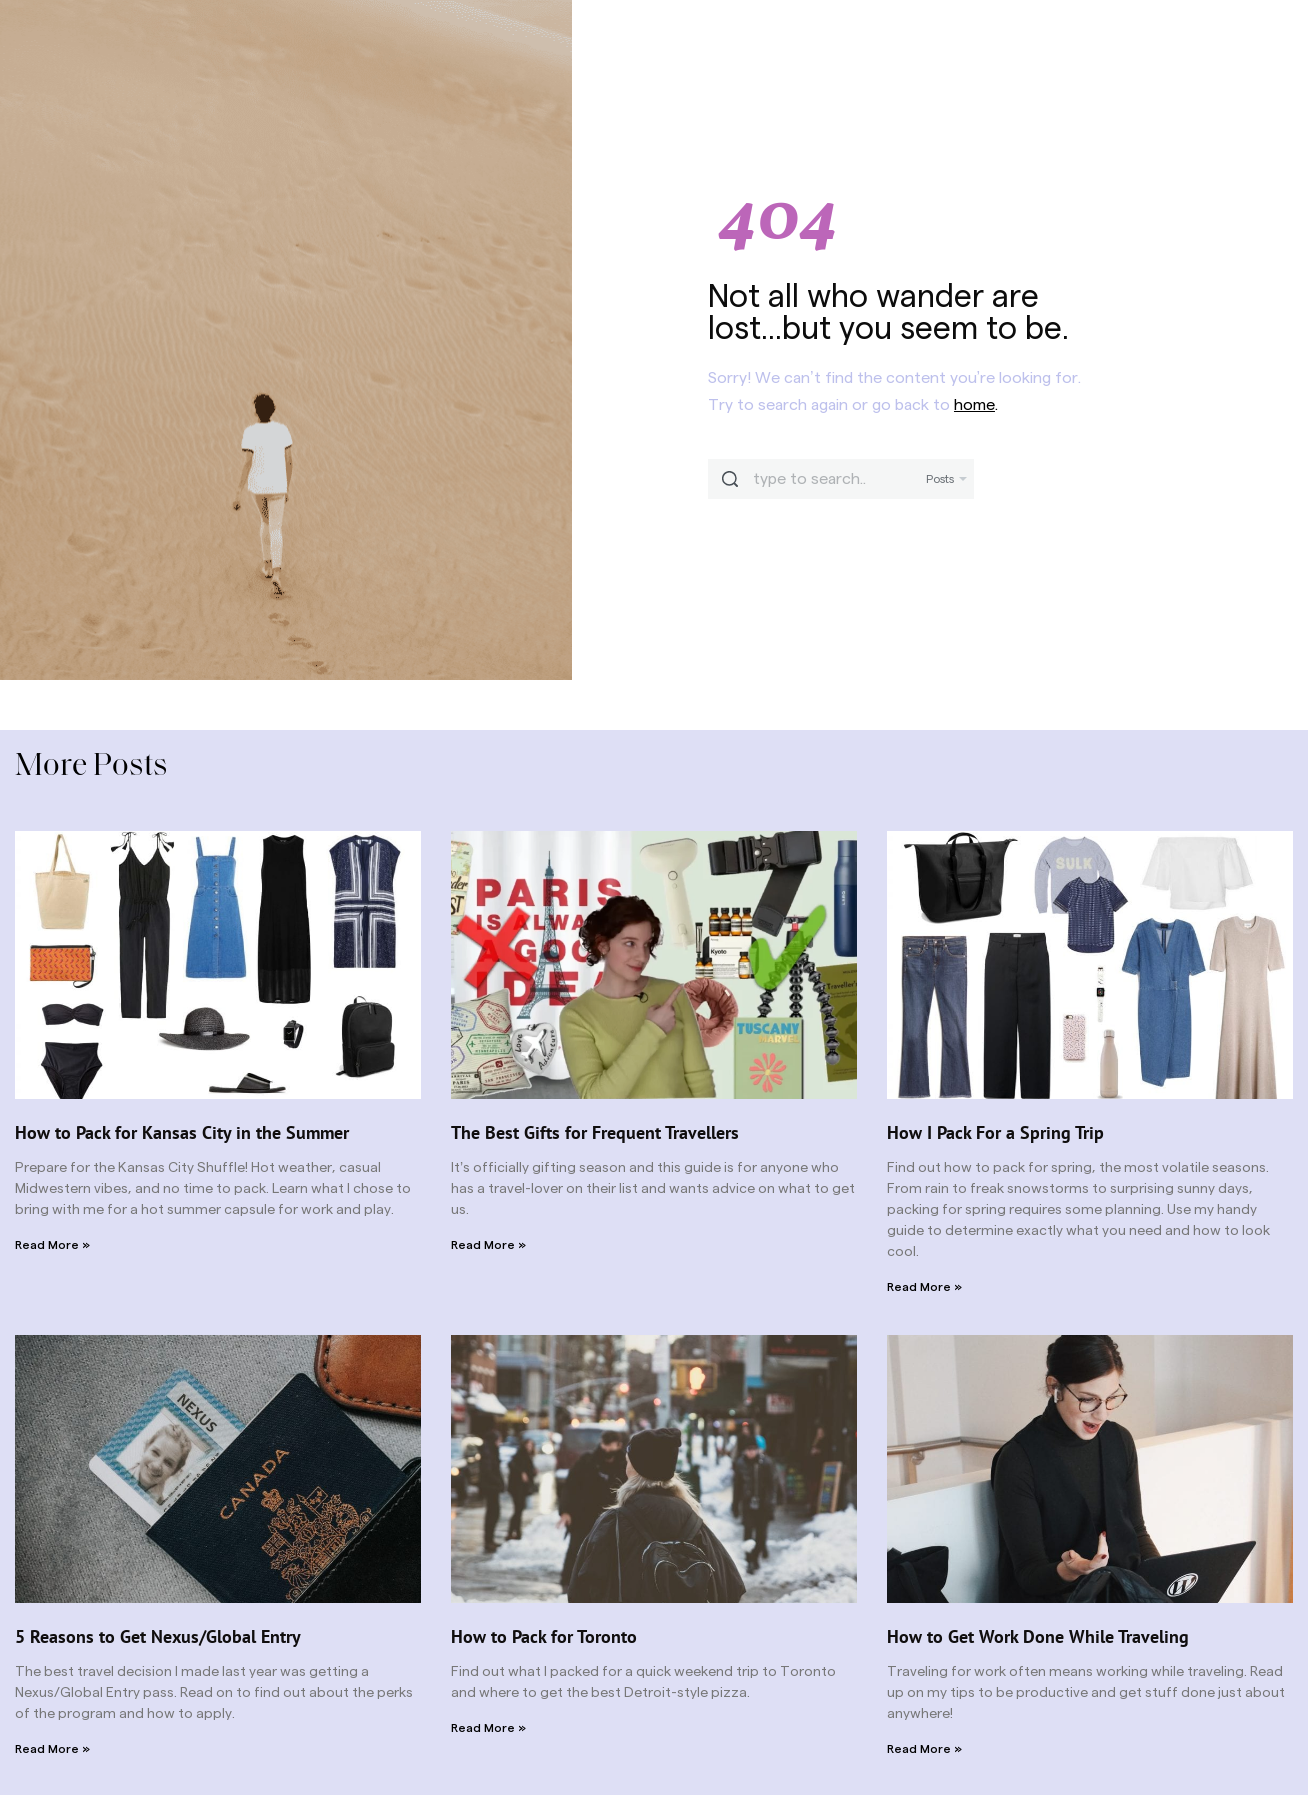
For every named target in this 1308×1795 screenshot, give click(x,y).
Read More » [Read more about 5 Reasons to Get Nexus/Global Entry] (52, 1749)
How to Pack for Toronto (544, 1636)
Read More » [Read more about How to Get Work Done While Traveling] (924, 1749)
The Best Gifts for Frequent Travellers (595, 1132)
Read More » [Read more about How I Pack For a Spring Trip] (924, 1287)
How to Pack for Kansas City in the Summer (182, 1132)
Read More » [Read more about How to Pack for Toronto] (488, 1728)
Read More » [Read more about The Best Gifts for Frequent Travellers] (488, 1245)
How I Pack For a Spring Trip (995, 1132)
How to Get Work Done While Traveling (1038, 1636)
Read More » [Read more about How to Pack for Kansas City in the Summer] (52, 1245)
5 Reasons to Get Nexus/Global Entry (158, 1636)
